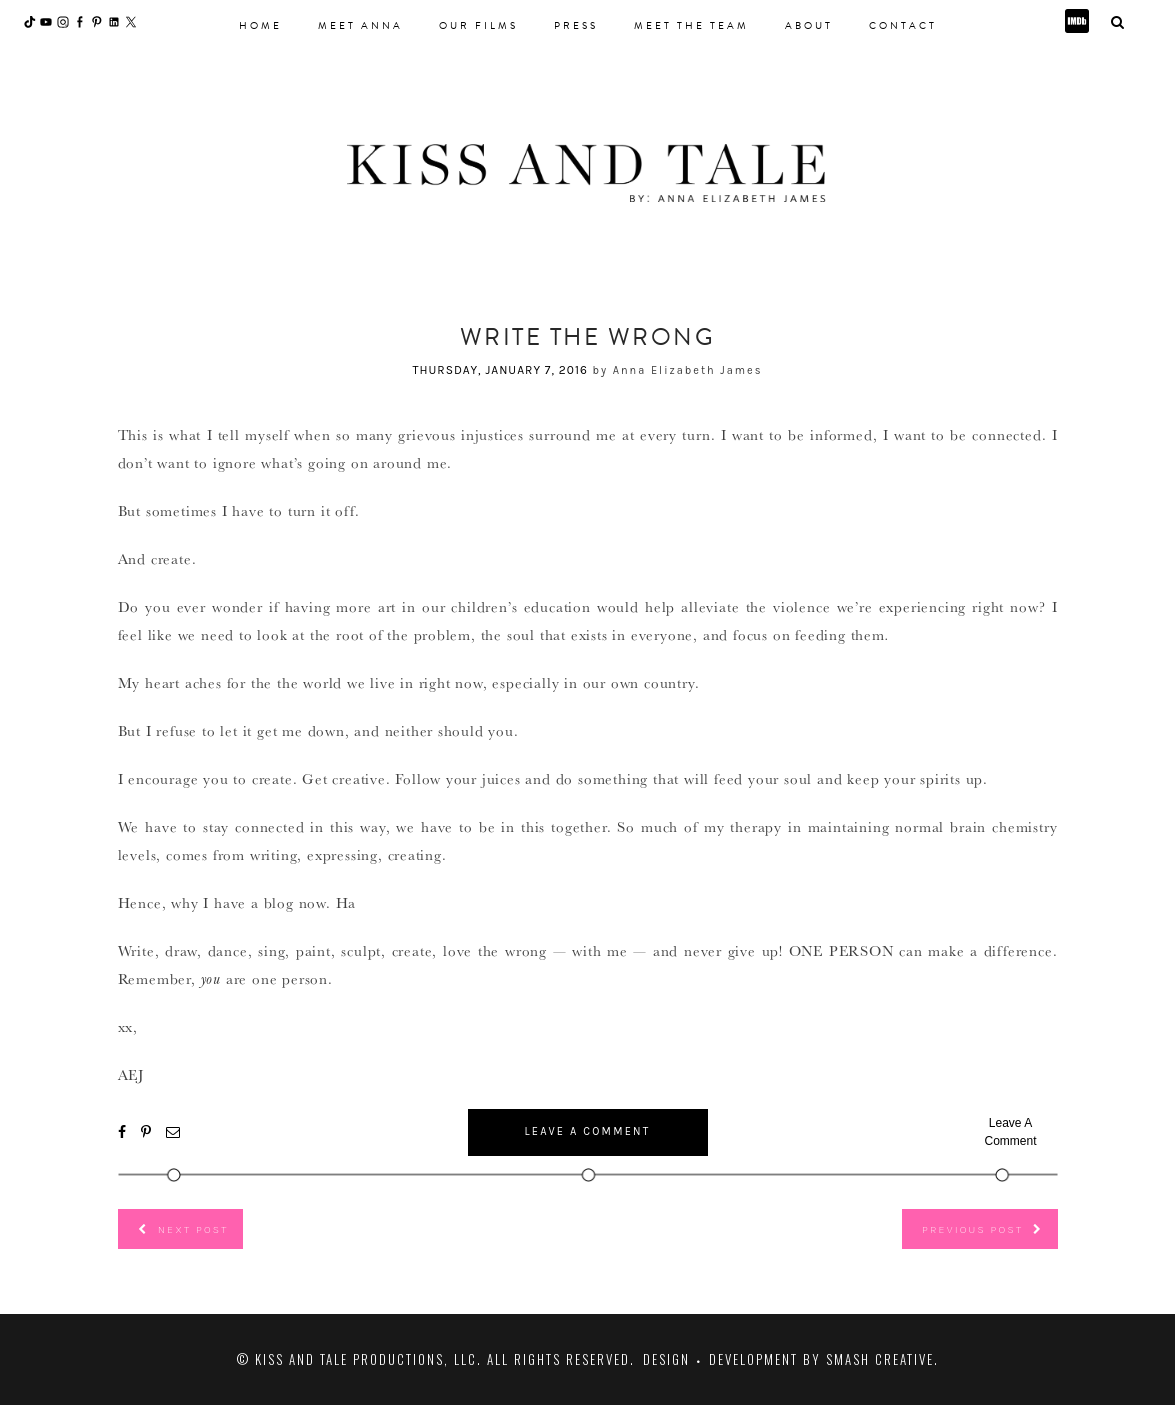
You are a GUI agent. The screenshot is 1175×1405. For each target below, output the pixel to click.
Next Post (193, 1229)
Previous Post (972, 1229)
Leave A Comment (588, 1131)
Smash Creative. (882, 1359)
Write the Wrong (588, 337)
